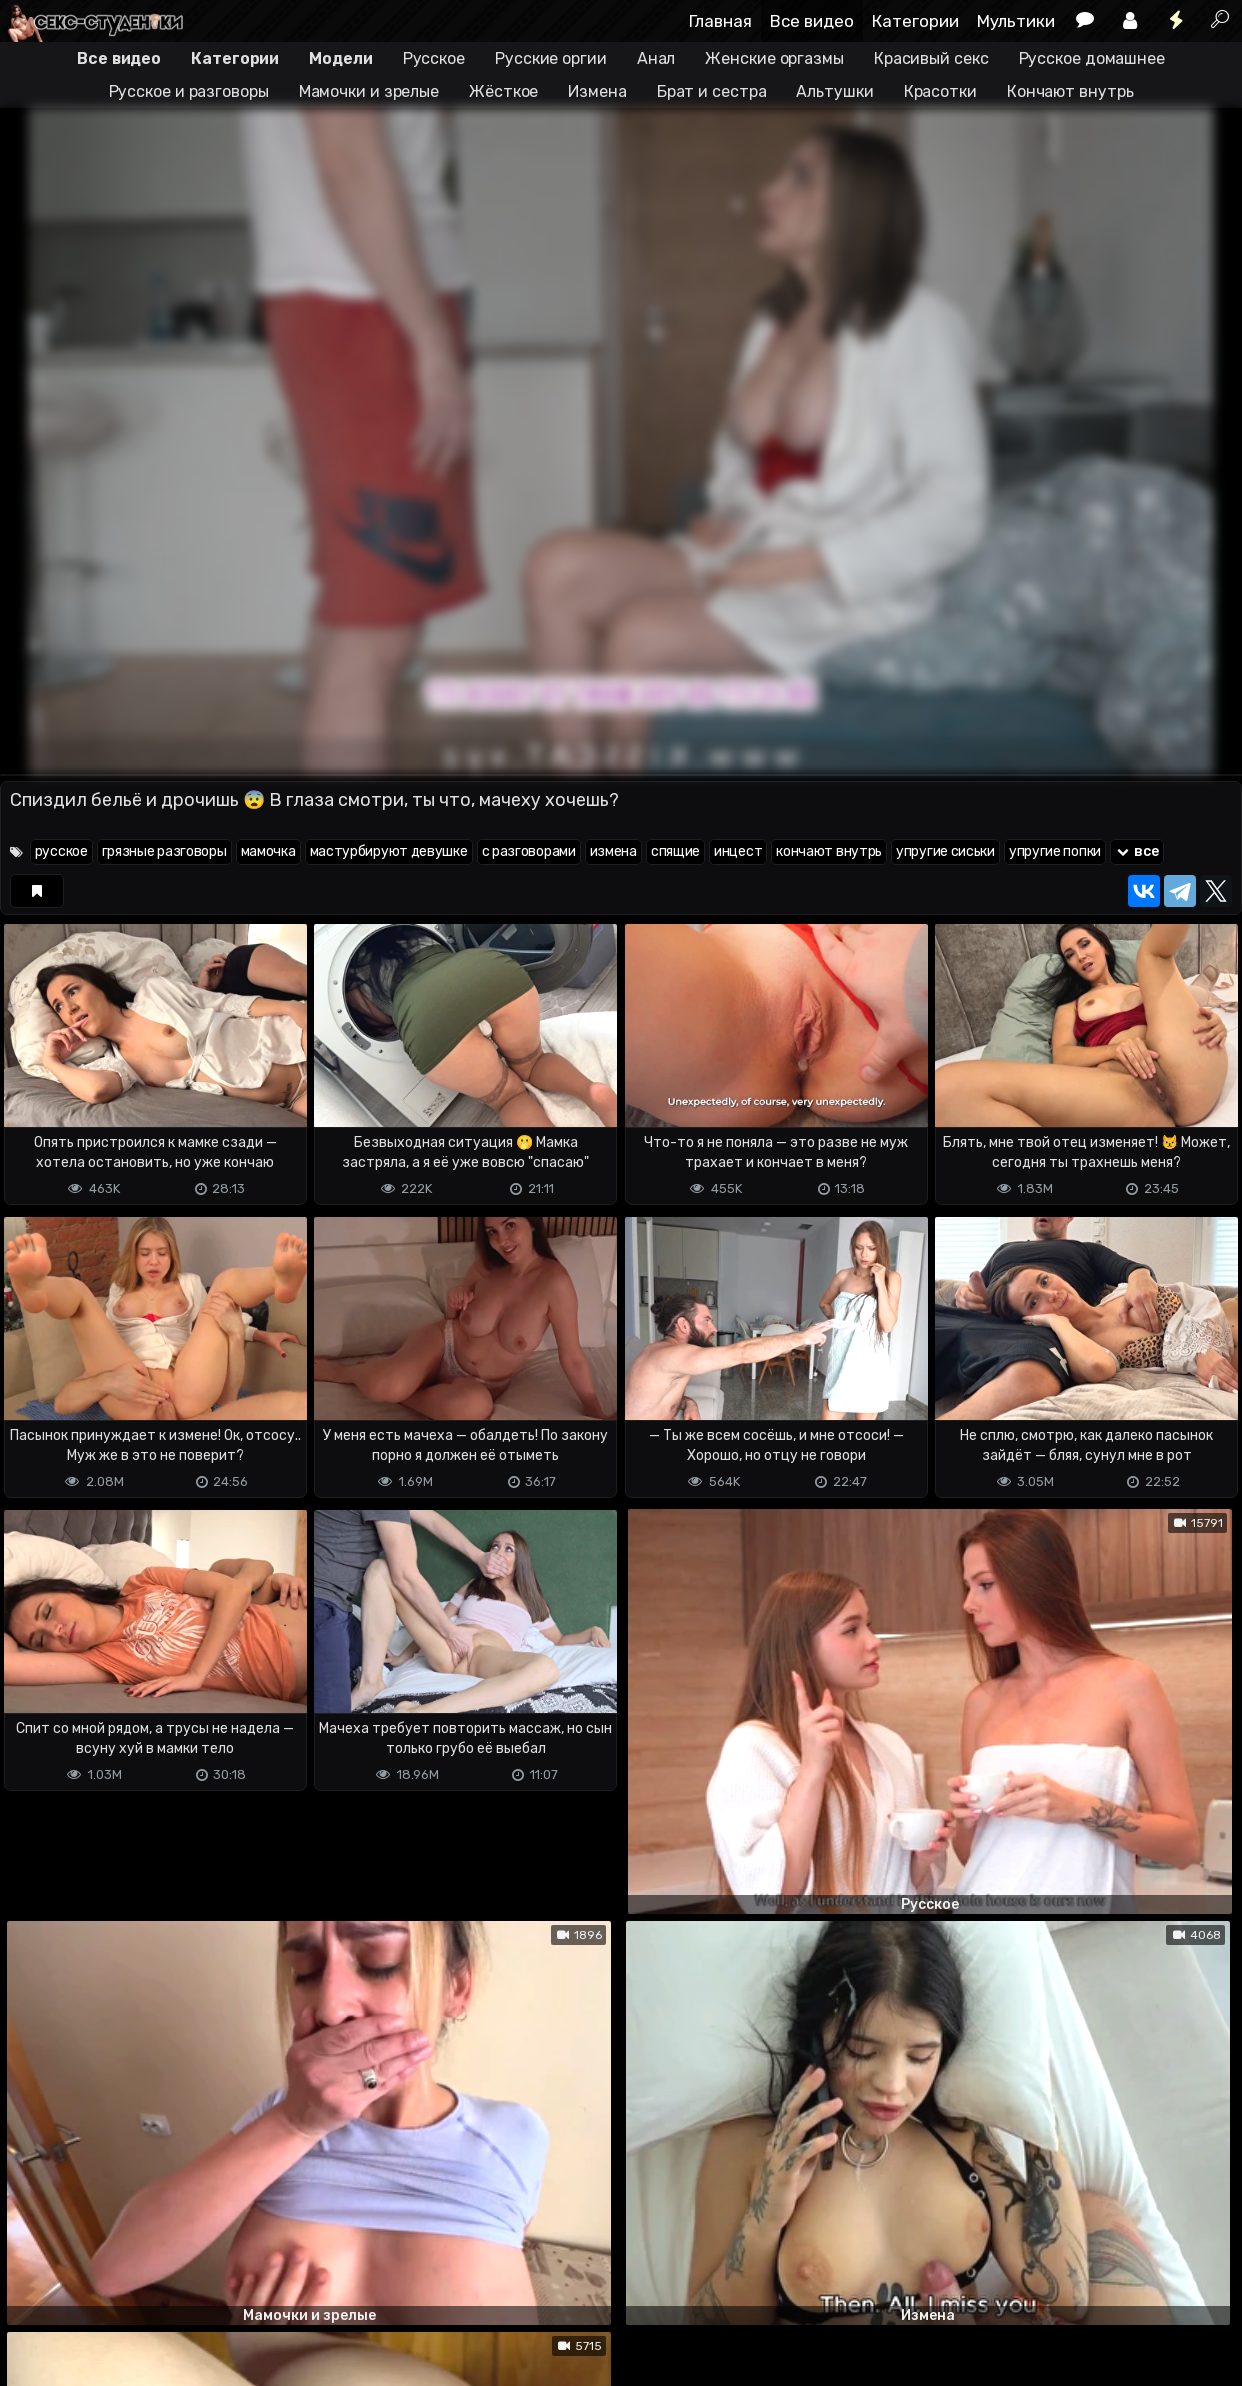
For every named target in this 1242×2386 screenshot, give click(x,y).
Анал (656, 58)
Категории (915, 21)
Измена (597, 91)
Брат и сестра (712, 91)
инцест (738, 851)
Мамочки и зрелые (369, 91)
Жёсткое (503, 91)
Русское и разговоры (189, 91)
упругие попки (1055, 851)
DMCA (32, 2336)
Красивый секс (931, 58)
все (1137, 851)
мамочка (268, 851)
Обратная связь (208, 2336)
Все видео (812, 21)
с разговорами (529, 851)
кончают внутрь (829, 851)
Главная (720, 21)
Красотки (940, 91)
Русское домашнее (1092, 58)
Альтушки (834, 91)
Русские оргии (551, 58)
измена (613, 851)
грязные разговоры (164, 851)
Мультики (1016, 21)
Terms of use (103, 2336)
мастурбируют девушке (389, 851)
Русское (434, 58)
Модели (340, 58)
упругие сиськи (945, 851)
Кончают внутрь (1070, 91)
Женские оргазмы (774, 58)
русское (61, 851)
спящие (675, 851)
